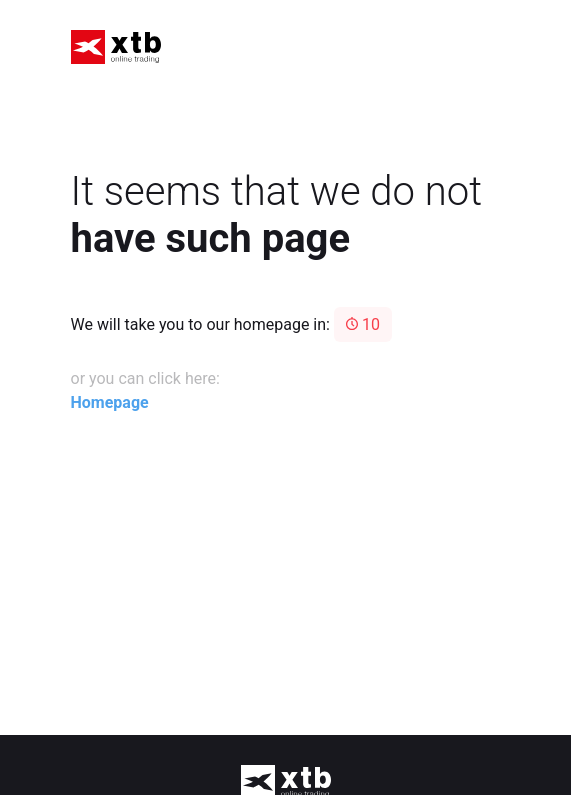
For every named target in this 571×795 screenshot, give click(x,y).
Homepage (110, 402)
